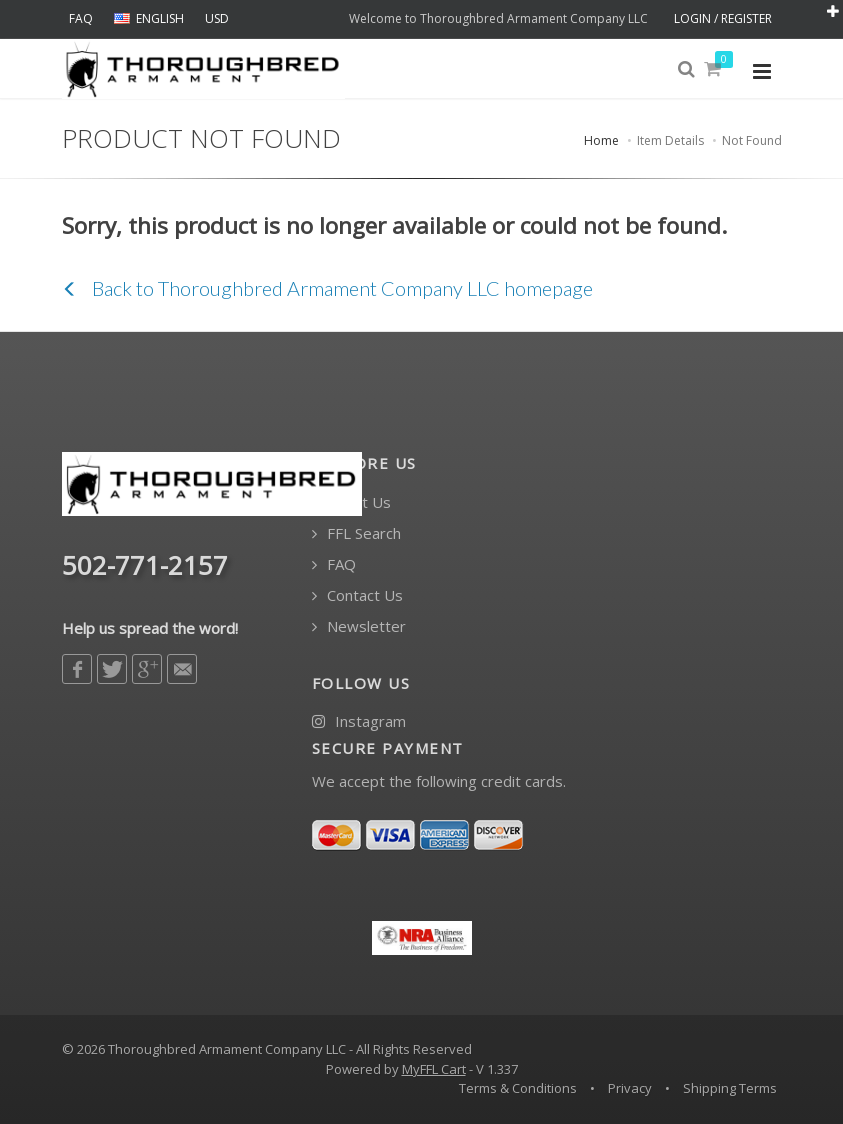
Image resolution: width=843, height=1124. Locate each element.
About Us (351, 502)
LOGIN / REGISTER (723, 18)
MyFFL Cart (434, 1069)
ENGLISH (149, 18)
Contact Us (357, 595)
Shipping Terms (730, 1088)
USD (217, 18)
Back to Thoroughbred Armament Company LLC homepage (327, 288)
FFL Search (356, 533)
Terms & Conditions (518, 1088)
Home (601, 140)
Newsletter (359, 626)
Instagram (359, 721)
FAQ (81, 18)
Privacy (630, 1088)
